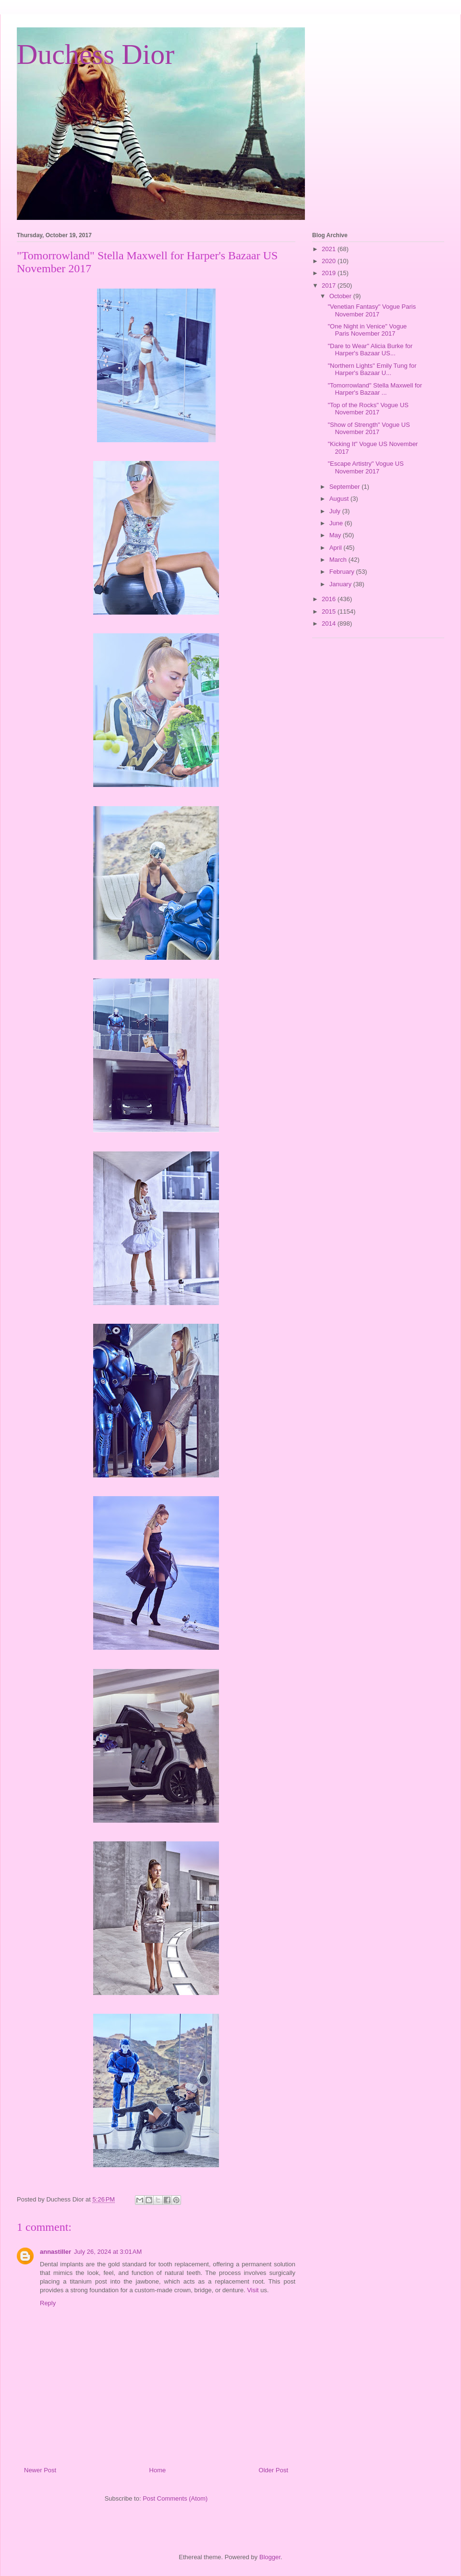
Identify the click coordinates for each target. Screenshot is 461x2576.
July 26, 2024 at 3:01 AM (108, 2251)
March (339, 559)
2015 (330, 611)
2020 (330, 261)
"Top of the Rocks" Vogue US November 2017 (368, 408)
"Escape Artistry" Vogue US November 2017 (365, 467)
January (341, 584)
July (335, 511)
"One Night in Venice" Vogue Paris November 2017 (367, 330)
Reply (48, 2303)
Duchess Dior (95, 54)
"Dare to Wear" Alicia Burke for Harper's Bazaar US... (370, 349)
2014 (330, 623)
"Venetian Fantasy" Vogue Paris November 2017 (371, 310)
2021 (330, 249)
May (336, 535)
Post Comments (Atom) (175, 2498)
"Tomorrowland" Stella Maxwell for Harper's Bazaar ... (375, 389)
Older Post (273, 2470)
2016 (330, 599)
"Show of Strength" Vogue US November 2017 (369, 428)
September (345, 486)
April (336, 547)
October (341, 296)
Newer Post (40, 2470)
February (342, 571)
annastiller (55, 2251)
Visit (252, 2290)
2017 (330, 285)
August (340, 498)
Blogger (269, 2557)
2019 (330, 273)
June (337, 523)
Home (157, 2470)
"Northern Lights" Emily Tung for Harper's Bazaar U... (372, 369)
